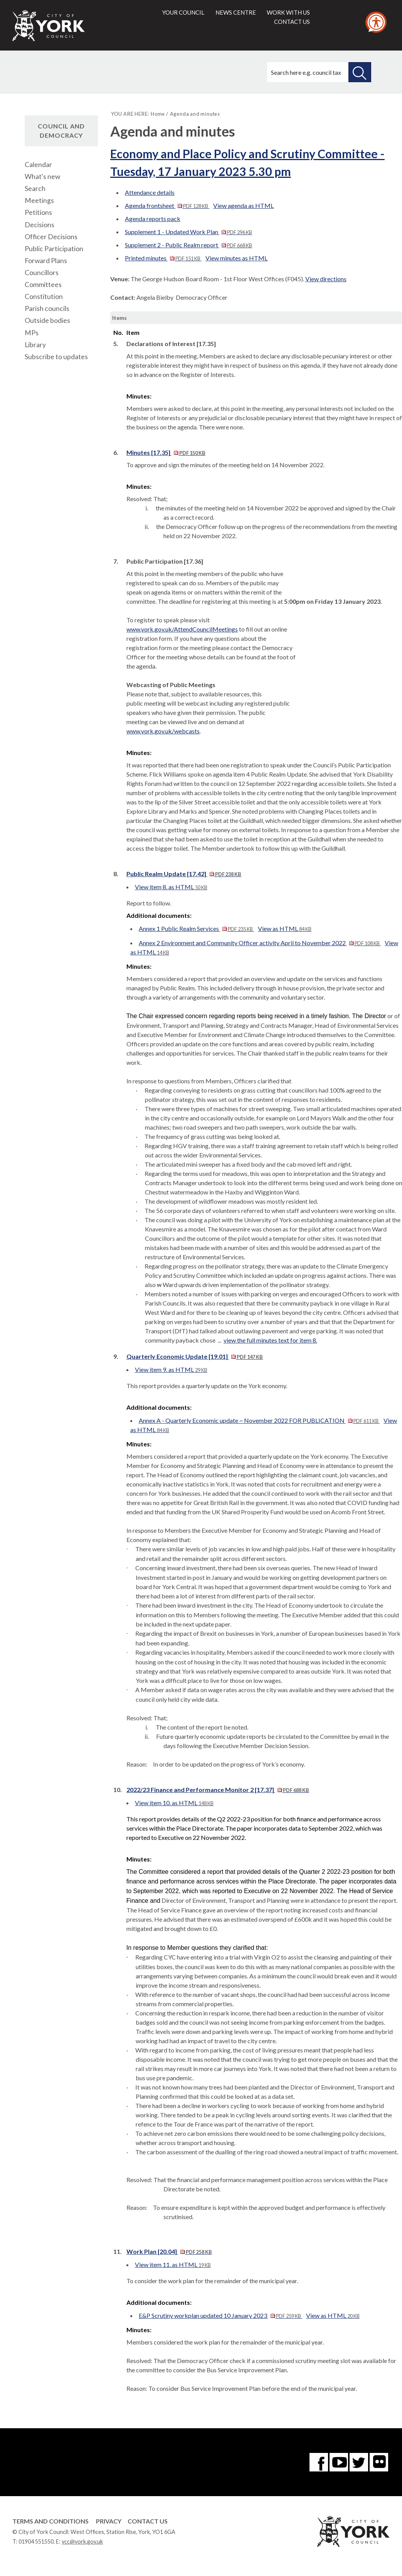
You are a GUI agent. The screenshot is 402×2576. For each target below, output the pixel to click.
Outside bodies (47, 320)
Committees (43, 284)
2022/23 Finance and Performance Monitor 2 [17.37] (217, 1789)
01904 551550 (36, 2541)
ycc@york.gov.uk (82, 2541)
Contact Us (148, 2521)
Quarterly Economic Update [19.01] (194, 1356)
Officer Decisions (51, 237)
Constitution (44, 296)
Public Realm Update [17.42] (183, 873)
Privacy (108, 2521)
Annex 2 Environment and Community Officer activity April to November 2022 (260, 942)
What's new (42, 176)
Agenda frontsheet (167, 205)
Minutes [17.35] (165, 452)
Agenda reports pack (152, 218)
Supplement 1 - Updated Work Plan (188, 231)
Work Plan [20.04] (169, 2251)
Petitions (38, 212)
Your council (183, 12)
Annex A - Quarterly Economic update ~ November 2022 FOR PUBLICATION (259, 1420)
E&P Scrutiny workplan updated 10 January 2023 (220, 2315)
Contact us (292, 21)
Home (158, 114)
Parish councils (47, 308)
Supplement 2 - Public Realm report (188, 244)
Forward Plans (46, 261)
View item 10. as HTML (174, 1802)
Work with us (288, 12)
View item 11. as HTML (173, 2264)
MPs (32, 333)
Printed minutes (163, 258)
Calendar (38, 164)
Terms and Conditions (50, 2521)
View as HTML (284, 928)
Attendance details (150, 192)
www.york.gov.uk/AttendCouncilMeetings (182, 629)
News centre (235, 12)
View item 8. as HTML (171, 886)
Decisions (39, 225)
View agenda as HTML (243, 205)
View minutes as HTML (236, 258)
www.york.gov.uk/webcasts (163, 731)
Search (35, 188)
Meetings (39, 200)
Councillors (42, 273)
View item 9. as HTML (171, 1369)
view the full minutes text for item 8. (270, 1340)
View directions (325, 278)
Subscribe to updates (56, 357)
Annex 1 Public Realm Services (196, 928)
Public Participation (54, 249)
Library (35, 345)
